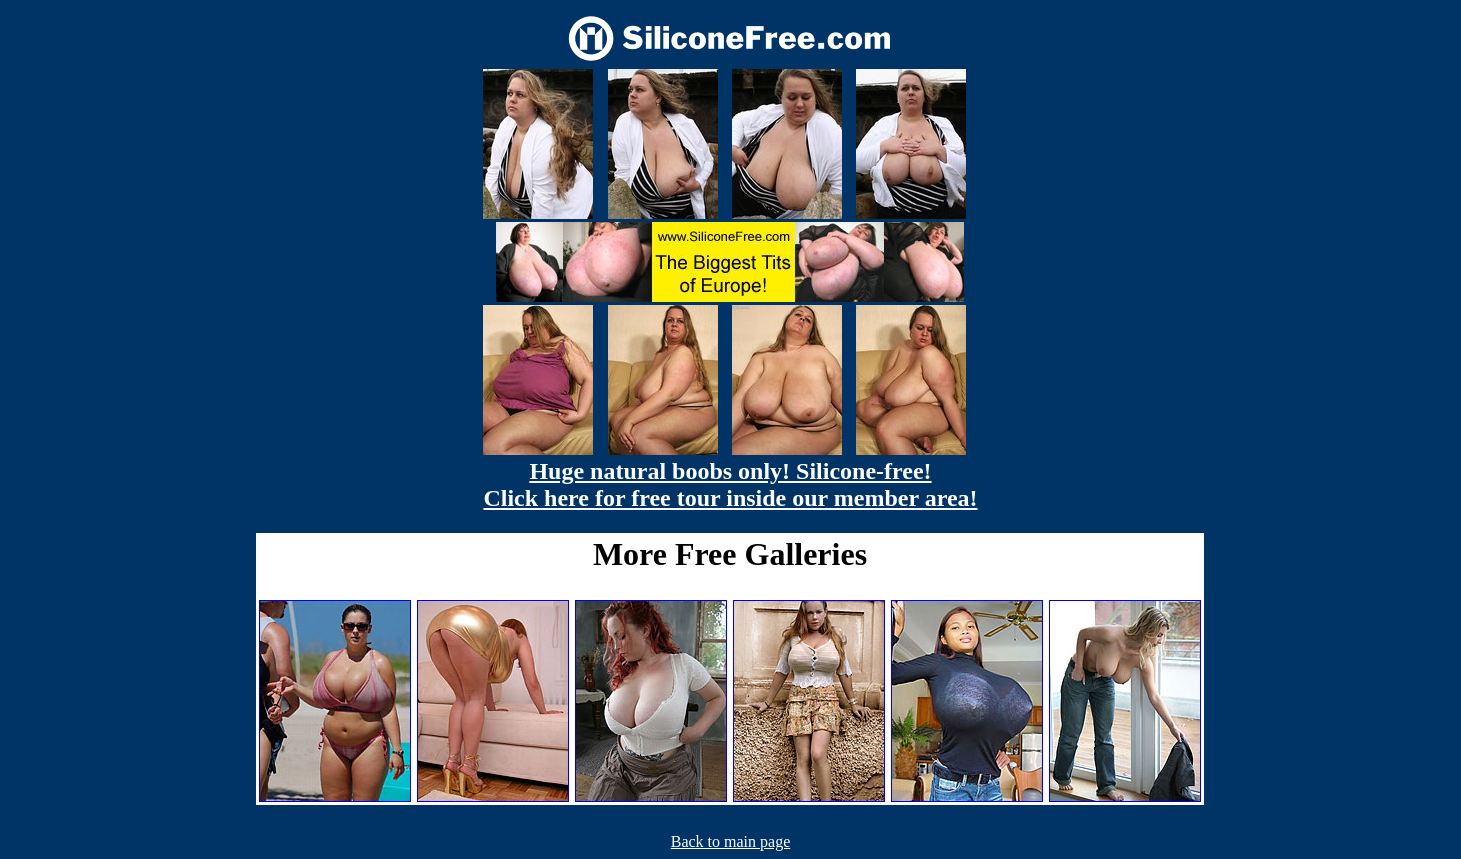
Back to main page (731, 841)
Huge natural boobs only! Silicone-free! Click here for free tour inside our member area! (730, 484)
